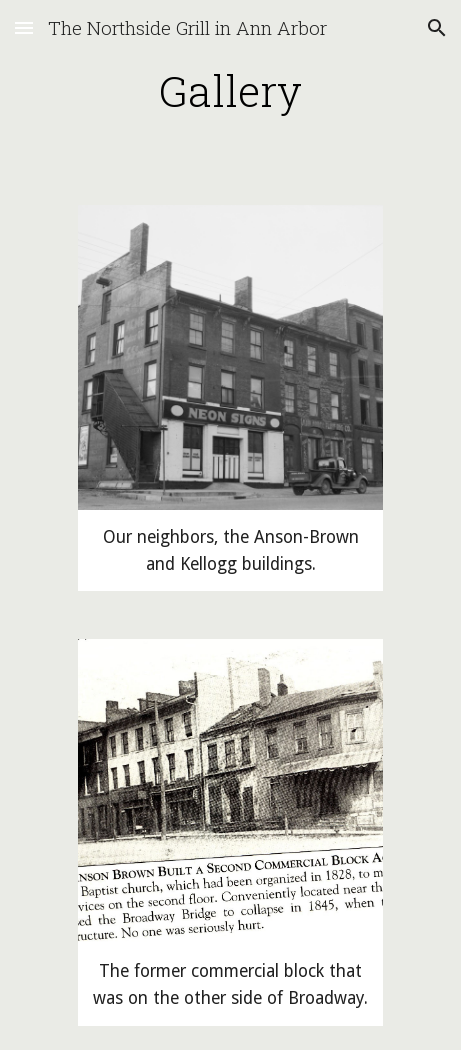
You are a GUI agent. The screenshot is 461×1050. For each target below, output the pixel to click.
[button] (24, 27)
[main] (230, 90)
